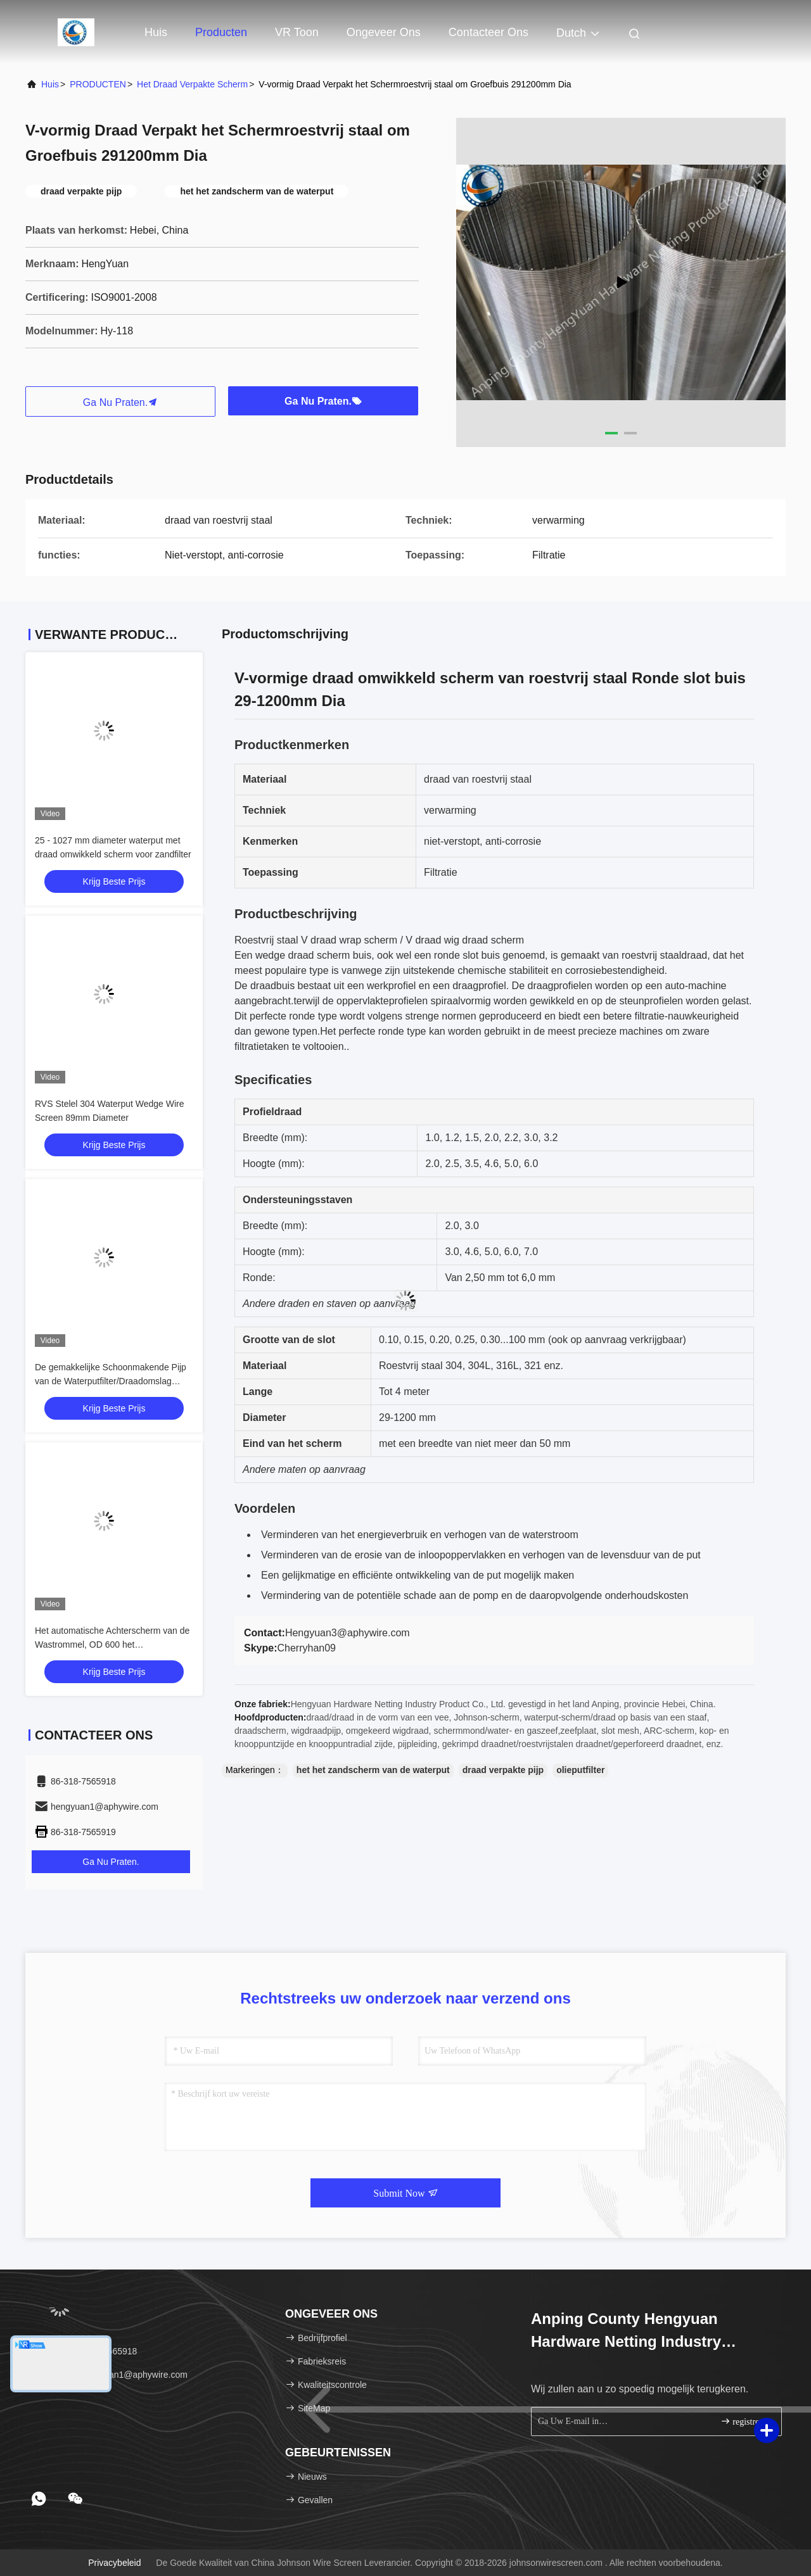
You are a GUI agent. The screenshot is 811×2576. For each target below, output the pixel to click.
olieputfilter (580, 1770)
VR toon (297, 32)
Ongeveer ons (384, 32)
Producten (221, 32)
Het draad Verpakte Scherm (192, 84)
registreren (745, 2421)
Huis (155, 32)
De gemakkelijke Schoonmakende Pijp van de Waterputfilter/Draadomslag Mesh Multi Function (110, 1381)
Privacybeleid (114, 2563)
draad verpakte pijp (503, 1770)
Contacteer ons (488, 32)
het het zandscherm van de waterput (373, 1770)
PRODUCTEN (98, 84)
